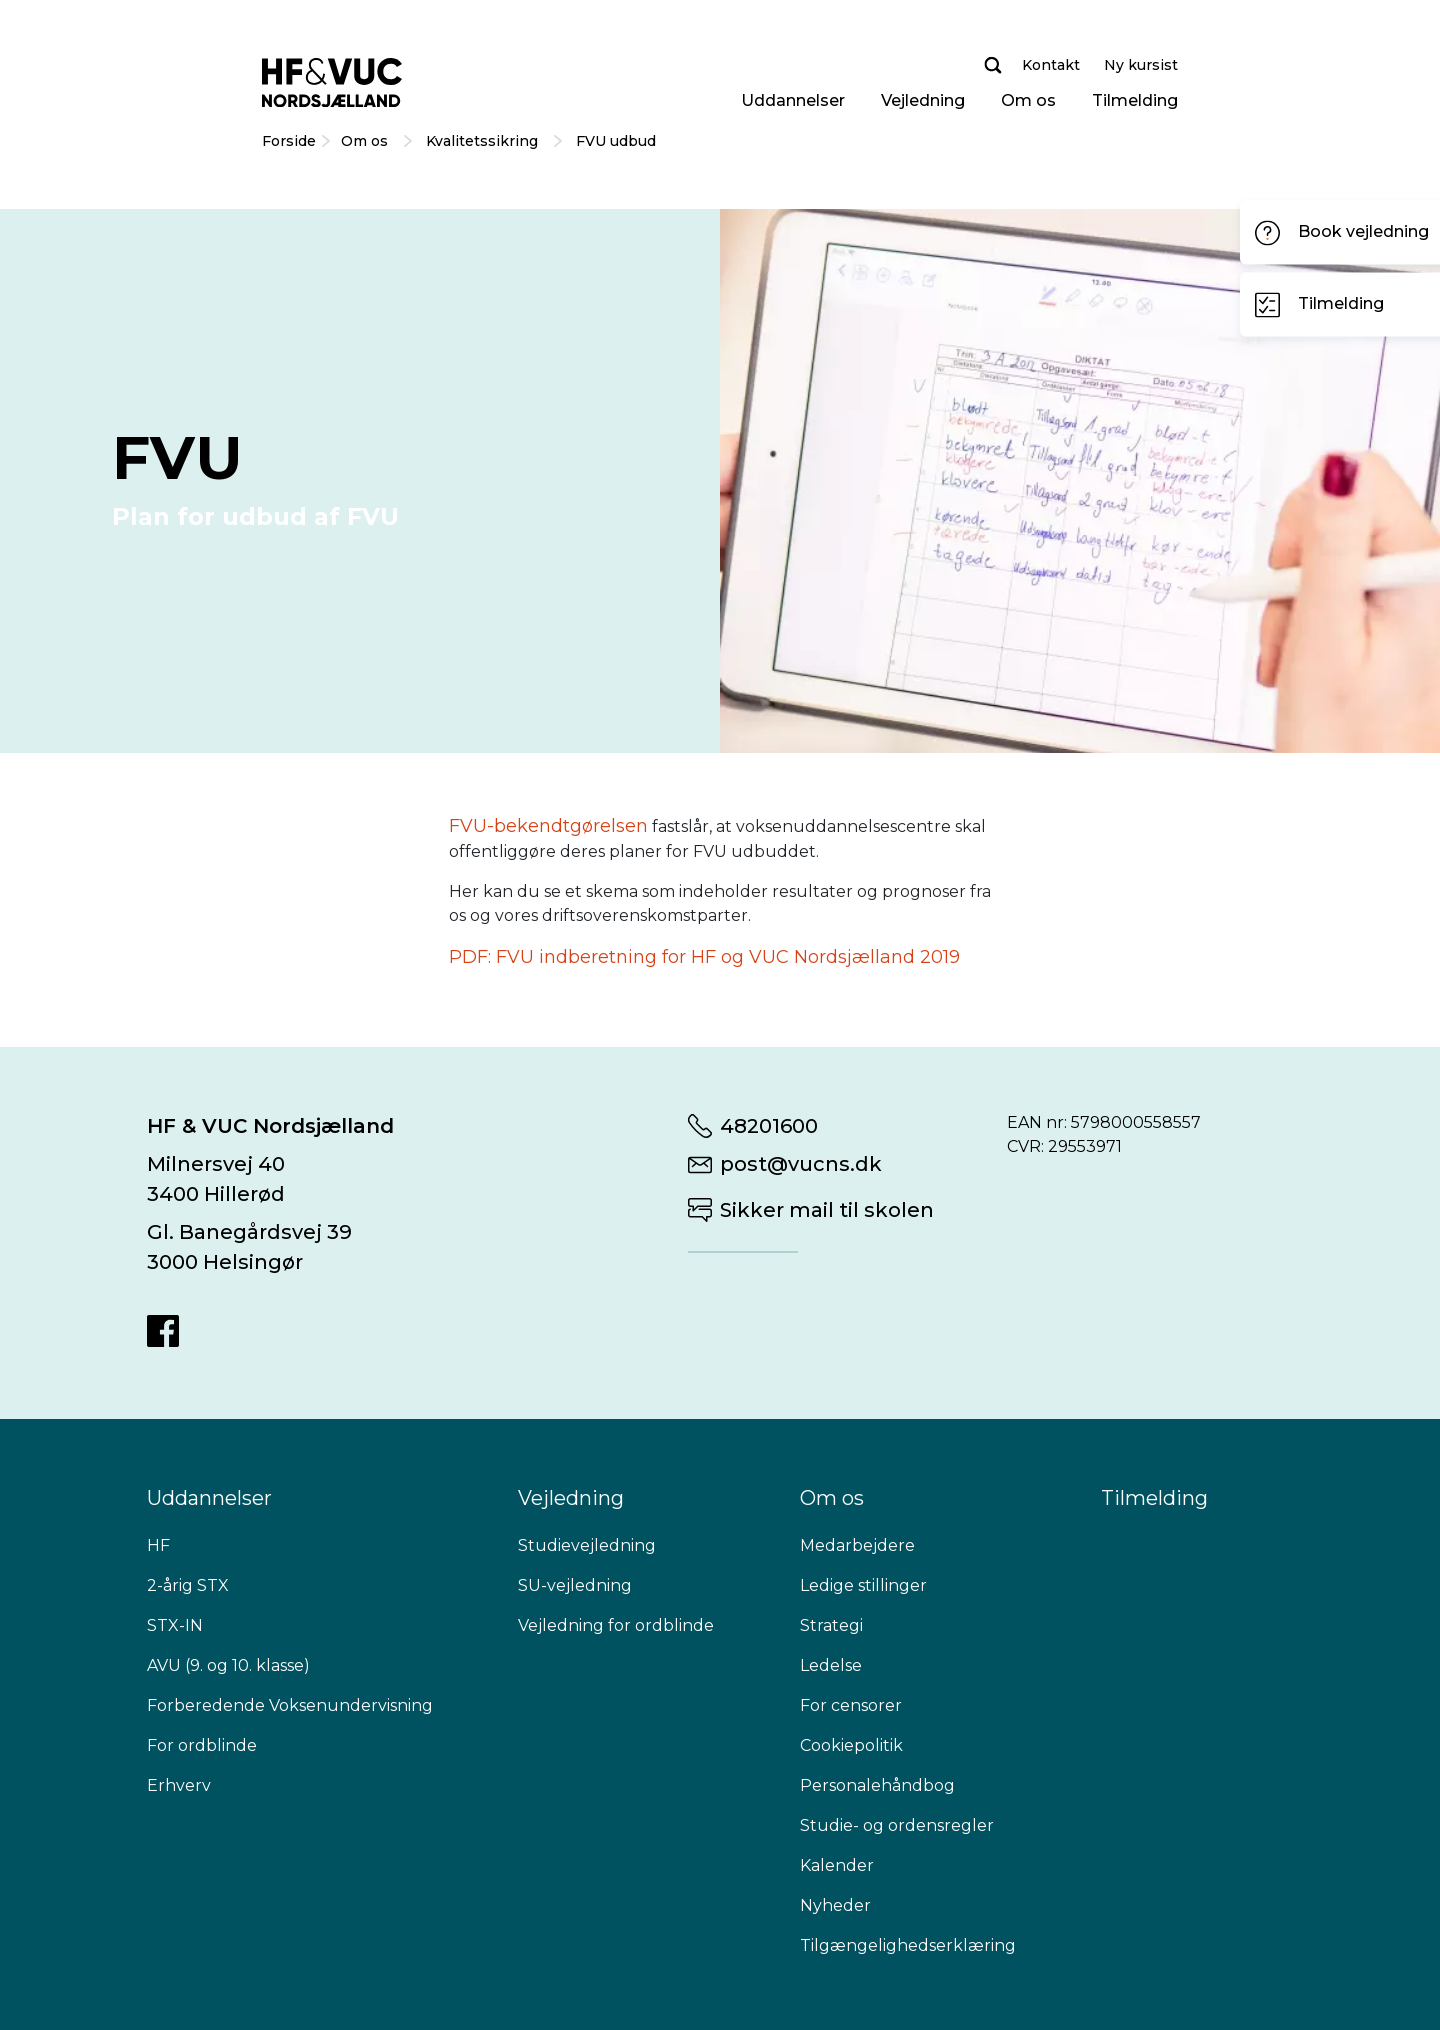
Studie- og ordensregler (897, 1825)
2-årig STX (188, 1585)
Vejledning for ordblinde (616, 1625)
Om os (1028, 100)
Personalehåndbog (877, 1785)
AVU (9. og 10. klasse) (228, 1665)
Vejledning (923, 100)
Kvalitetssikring (484, 141)
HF (158, 1545)
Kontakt (1051, 65)
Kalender (837, 1865)
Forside (289, 141)
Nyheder (835, 1905)
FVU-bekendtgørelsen (548, 826)
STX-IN (175, 1625)
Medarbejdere (857, 1545)
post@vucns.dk (801, 1164)
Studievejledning (587, 1545)
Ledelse (831, 1665)
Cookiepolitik (851, 1745)
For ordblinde (202, 1745)
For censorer (851, 1705)
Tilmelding (1135, 100)
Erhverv (179, 1785)
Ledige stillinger (863, 1585)
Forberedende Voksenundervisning (290, 1705)
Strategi (831, 1625)
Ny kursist (1141, 65)
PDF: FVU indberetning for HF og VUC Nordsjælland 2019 (704, 957)
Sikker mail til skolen (827, 1210)
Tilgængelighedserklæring (908, 1945)
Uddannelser (793, 100)
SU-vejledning (575, 1585)
